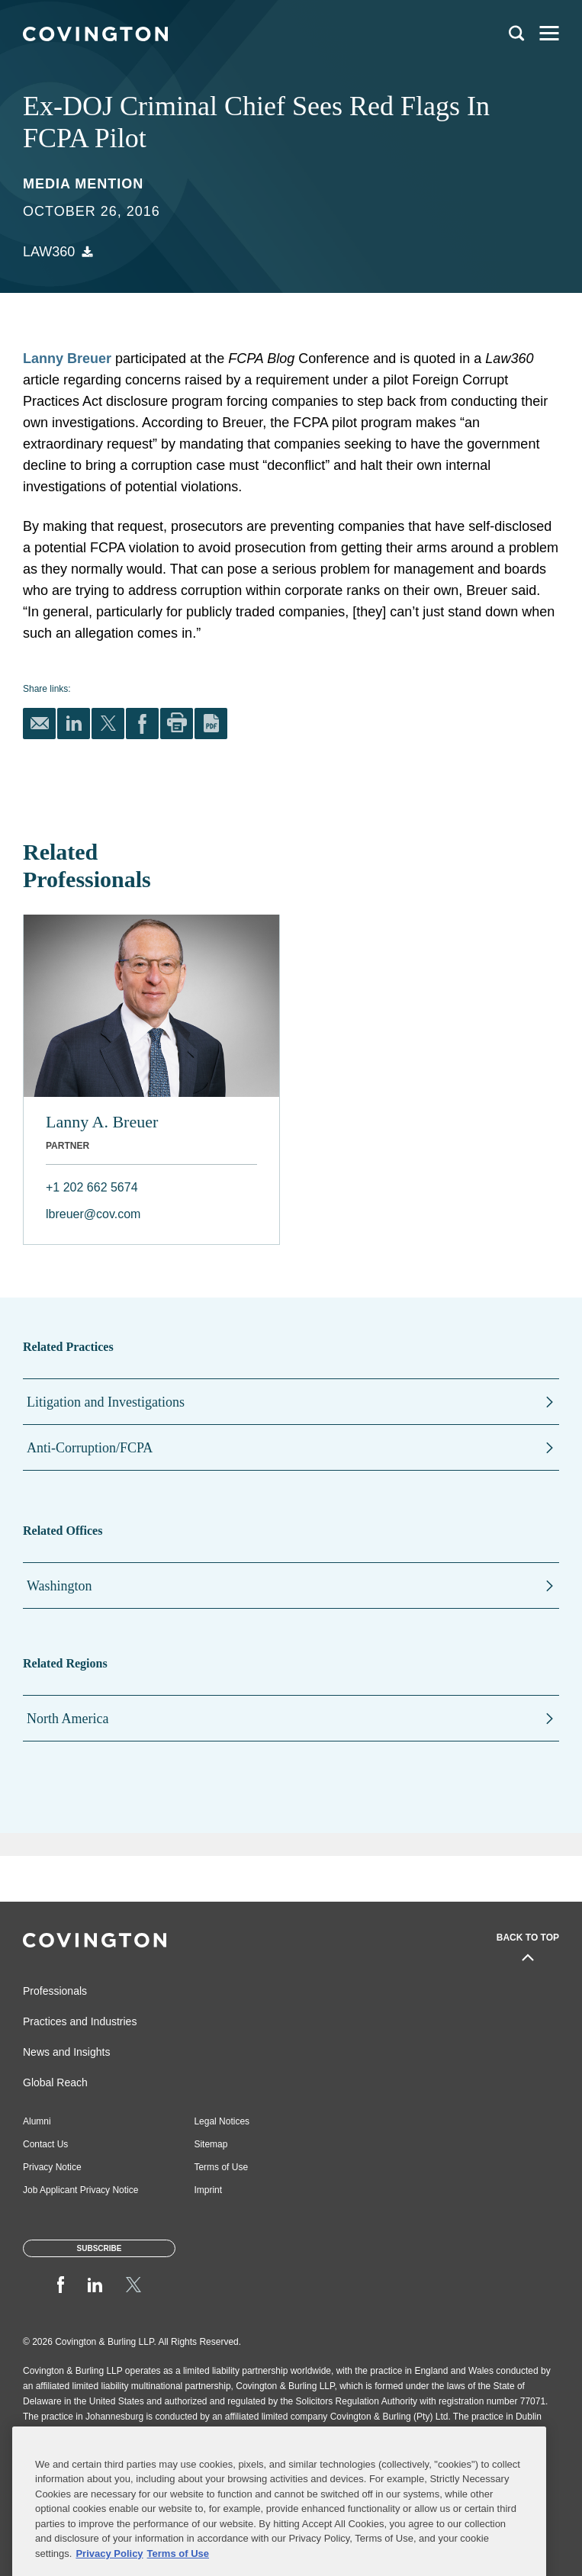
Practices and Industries (80, 2021)
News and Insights (66, 2052)
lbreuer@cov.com (93, 1214)
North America (67, 1718)
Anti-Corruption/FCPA (90, 1447)
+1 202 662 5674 (92, 1187)
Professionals (55, 1991)
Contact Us (45, 2144)
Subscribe (99, 2248)
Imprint (208, 2190)
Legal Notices (221, 2121)
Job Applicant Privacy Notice (80, 2190)
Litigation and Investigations (106, 1402)
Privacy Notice (52, 2167)
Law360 (49, 251)
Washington (59, 1586)
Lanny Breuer (67, 358)
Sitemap (210, 2144)
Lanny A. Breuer (102, 1121)
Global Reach (55, 2082)
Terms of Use (221, 2167)
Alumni (37, 2121)
